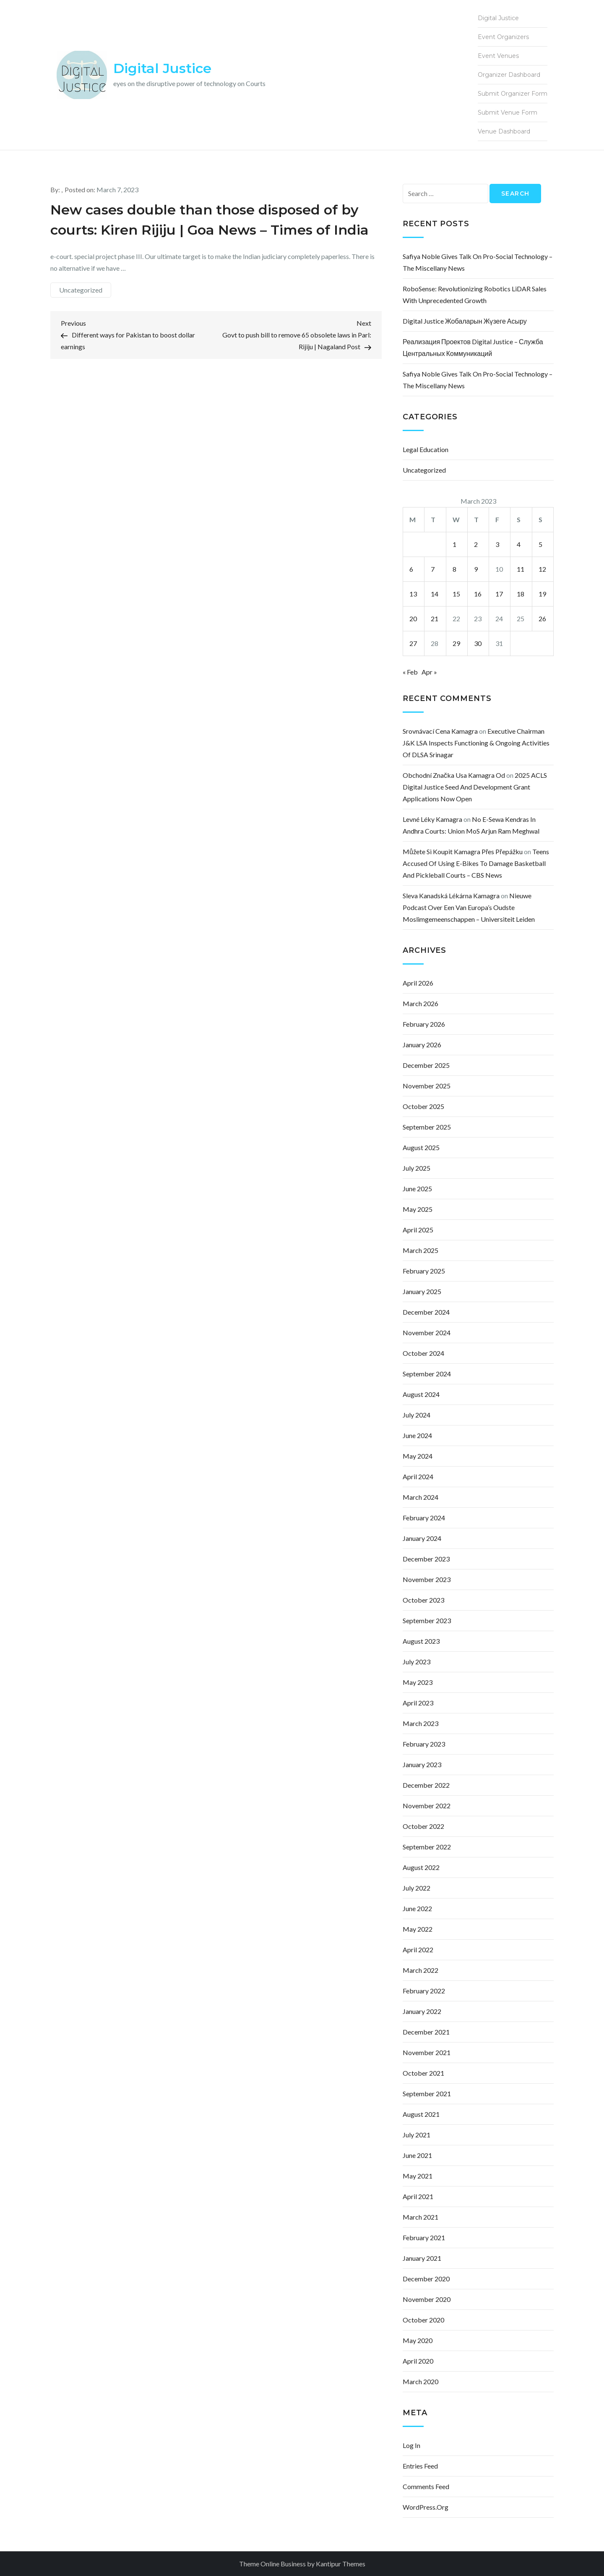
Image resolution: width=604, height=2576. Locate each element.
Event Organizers (503, 37)
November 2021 (426, 2052)
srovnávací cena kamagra (440, 731)
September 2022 (427, 1847)
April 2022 (418, 1950)
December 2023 (426, 1559)
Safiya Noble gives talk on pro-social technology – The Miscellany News (477, 262)
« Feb (410, 672)
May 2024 (417, 1456)
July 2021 (416, 2135)
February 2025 (424, 1271)
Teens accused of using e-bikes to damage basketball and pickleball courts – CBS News (476, 863)
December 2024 (426, 1312)
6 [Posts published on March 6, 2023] (411, 569)
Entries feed (420, 2466)
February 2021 (424, 2237)
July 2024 (416, 1415)
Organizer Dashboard (509, 74)
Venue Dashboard (504, 131)
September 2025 (427, 1127)
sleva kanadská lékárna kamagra (451, 896)
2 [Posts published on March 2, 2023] (476, 544)
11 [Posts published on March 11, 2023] (520, 569)
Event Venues (498, 56)
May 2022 (417, 1929)
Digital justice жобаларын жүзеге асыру (465, 321)
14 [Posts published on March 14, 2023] (434, 594)
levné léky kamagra (432, 819)
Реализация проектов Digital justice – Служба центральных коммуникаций (473, 347)
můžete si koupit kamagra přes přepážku (463, 851)
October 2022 (423, 1826)
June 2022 (417, 1908)
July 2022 (416, 1888)
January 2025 (422, 1291)
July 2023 (416, 1662)
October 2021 (423, 2073)
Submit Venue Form (507, 112)
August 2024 (421, 1394)
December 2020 (426, 2279)
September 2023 (427, 1620)
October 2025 (423, 1106)
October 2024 (423, 1353)
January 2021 (422, 2258)
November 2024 (426, 1332)
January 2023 (422, 1764)
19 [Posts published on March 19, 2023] (542, 594)
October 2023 (423, 1600)
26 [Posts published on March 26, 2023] (542, 618)
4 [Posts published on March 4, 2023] (519, 544)
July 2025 (416, 1168)
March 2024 (420, 1497)
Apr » (429, 672)
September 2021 (427, 2093)
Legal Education (425, 449)
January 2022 (422, 2011)
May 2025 (417, 1209)
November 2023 (426, 1579)
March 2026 (420, 1003)
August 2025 (421, 1147)
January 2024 (422, 1538)
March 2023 (420, 1723)
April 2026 (418, 983)
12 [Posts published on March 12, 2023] (542, 569)
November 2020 (426, 2299)
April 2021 (418, 2196)
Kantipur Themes (340, 2564)
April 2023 (418, 1703)
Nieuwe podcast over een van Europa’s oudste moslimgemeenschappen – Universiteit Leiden (469, 907)
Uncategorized (80, 290)
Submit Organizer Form (512, 93)
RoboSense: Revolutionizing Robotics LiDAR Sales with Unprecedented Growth (475, 294)
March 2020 (420, 2381)
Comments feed (426, 2486)
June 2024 (417, 1435)
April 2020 (418, 2361)
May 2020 (417, 2340)
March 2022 (420, 1970)
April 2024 (418, 1476)
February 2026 (424, 1024)
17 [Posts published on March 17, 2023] (499, 594)
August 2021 (421, 2114)
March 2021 (420, 2217)
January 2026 (422, 1045)
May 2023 (417, 1682)
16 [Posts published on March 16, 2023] (478, 594)
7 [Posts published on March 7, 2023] (433, 569)
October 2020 (423, 2320)
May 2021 (417, 2176)
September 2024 (427, 1374)
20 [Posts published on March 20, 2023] (413, 618)
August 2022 (421, 1867)
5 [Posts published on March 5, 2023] (540, 544)
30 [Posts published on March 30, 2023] (478, 643)
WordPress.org (425, 2507)
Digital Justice (162, 68)
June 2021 (417, 2155)
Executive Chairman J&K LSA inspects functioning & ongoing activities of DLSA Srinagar (476, 742)
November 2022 (426, 1806)
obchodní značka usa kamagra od (454, 775)
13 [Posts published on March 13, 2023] (413, 594)
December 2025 (426, 1065)
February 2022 (424, 1991)
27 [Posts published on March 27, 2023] (413, 643)
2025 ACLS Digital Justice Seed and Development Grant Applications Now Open (475, 787)
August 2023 (421, 1641)
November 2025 (426, 1086)
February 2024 (424, 1518)
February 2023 (424, 1744)
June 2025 (417, 1189)
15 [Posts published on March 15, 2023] (456, 594)
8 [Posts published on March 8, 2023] (454, 569)
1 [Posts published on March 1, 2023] (454, 544)
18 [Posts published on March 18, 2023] (520, 594)
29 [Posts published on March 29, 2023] (456, 643)
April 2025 (418, 1230)
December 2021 (426, 2032)
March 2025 (420, 1250)
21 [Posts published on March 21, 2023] (434, 618)
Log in (411, 2445)
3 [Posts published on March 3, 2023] (497, 544)
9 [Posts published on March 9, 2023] (476, 569)
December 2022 (426, 1785)
